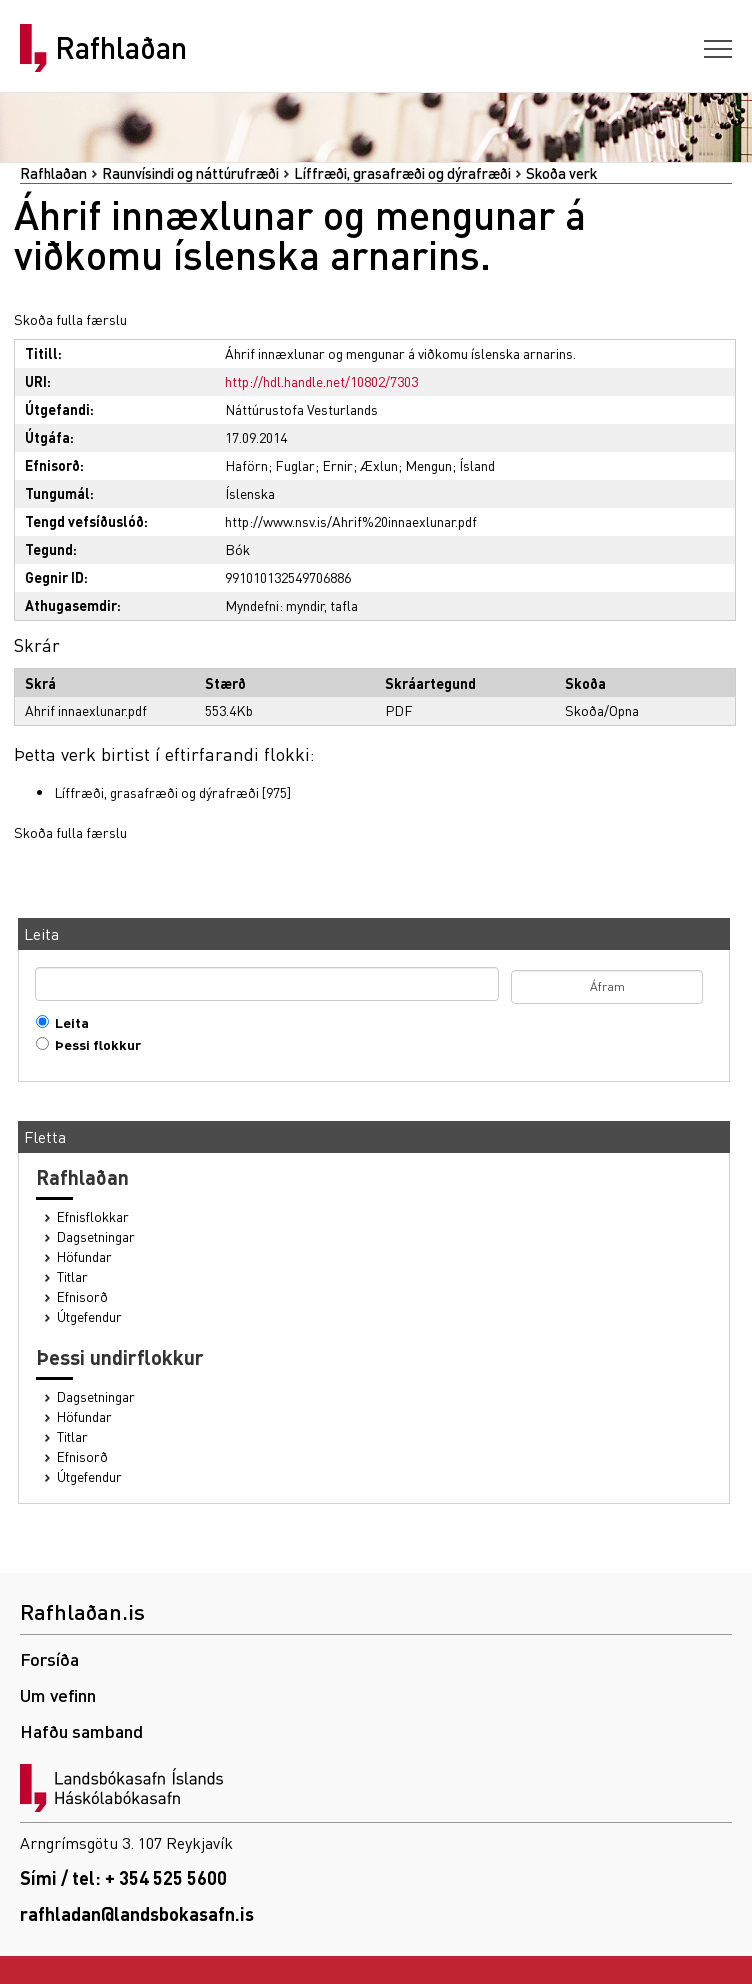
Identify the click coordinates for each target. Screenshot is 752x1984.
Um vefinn (58, 1694)
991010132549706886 (288, 577)
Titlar (72, 1276)
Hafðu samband (81, 1730)
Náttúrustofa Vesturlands (301, 409)
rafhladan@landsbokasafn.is (137, 1913)
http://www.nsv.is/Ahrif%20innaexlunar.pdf (351, 521)
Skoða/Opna (602, 710)
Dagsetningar (96, 1236)
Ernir (337, 465)
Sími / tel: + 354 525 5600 (123, 1877)
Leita (67, 1022)
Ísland (477, 465)
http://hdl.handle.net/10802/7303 (321, 381)
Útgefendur (89, 1316)
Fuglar (295, 465)
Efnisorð (82, 1296)
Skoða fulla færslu (70, 319)
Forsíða (49, 1658)
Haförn (246, 465)
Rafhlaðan (121, 48)
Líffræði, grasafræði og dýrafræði (402, 173)
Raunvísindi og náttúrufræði (190, 173)
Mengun (428, 465)
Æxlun (379, 465)
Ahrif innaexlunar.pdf (86, 710)
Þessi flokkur (93, 1044)
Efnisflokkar (93, 1216)
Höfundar (84, 1256)
